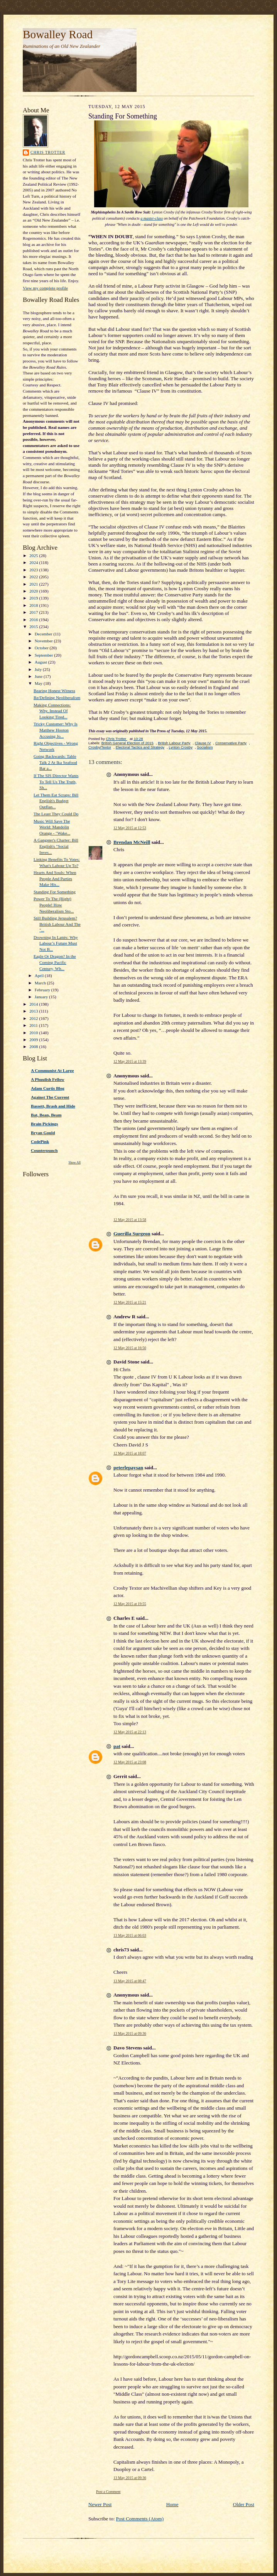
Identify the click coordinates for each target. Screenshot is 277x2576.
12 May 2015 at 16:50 (129, 1348)
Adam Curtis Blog (47, 1088)
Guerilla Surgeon (131, 1233)
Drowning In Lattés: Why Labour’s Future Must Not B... (56, 943)
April (40, 975)
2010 (34, 1032)
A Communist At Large (52, 1070)
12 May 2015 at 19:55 (129, 1604)
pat (116, 1746)
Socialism (205, 747)
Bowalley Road (58, 34)
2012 (34, 1018)
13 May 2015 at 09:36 (129, 2033)
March (41, 983)
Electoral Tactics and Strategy (140, 747)
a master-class (151, 218)
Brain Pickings (44, 1123)
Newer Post (99, 2504)
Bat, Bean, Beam (46, 1115)
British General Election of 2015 (127, 743)
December (44, 634)
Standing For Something (55, 891)
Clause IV (203, 743)
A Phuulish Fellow (47, 1079)
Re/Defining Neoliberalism (57, 697)
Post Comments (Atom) (140, 2519)
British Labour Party (174, 743)
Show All (75, 1162)
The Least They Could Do (56, 813)
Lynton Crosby (181, 747)
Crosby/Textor (99, 747)
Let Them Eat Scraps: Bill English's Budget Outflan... (56, 801)
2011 (34, 1025)
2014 (34, 1004)
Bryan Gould (43, 1132)
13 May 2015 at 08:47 (129, 1981)
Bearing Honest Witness (54, 690)
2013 (34, 1011)
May (39, 683)
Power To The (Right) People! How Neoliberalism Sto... (54, 904)
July (39, 669)
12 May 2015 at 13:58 (129, 1220)
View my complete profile (45, 288)
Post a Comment (108, 2492)
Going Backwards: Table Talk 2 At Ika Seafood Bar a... (55, 762)
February (43, 989)
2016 (34, 619)
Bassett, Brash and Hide (53, 1106)
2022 (34, 576)
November (44, 640)
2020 (34, 591)
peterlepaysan (128, 1467)
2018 (34, 605)
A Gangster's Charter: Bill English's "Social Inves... (56, 846)
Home (172, 2504)
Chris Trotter (47, 152)
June (39, 676)
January (42, 996)
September (44, 655)
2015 (34, 626)
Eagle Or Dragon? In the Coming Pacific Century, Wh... (55, 962)
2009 (34, 1039)
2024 (34, 562)
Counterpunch (44, 1150)
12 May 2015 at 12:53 (129, 828)
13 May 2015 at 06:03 (129, 1935)
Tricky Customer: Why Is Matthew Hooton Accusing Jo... (56, 729)
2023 (34, 569)
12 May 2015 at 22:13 (129, 1732)
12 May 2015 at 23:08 (129, 1762)
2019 (34, 598)
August (41, 662)
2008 (34, 1046)
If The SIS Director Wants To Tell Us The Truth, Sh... (56, 781)
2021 (34, 584)
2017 (34, 612)
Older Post (243, 2504)
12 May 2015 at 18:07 (129, 1453)
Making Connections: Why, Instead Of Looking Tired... (52, 711)
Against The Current (50, 1097)
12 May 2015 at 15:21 (129, 1302)
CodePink (40, 1141)
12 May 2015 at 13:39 (129, 1061)
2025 (34, 555)
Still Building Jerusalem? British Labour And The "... (57, 924)
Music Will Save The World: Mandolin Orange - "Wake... (52, 827)
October (42, 647)
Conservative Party (231, 743)
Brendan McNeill (131, 842)
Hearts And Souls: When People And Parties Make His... (55, 878)
